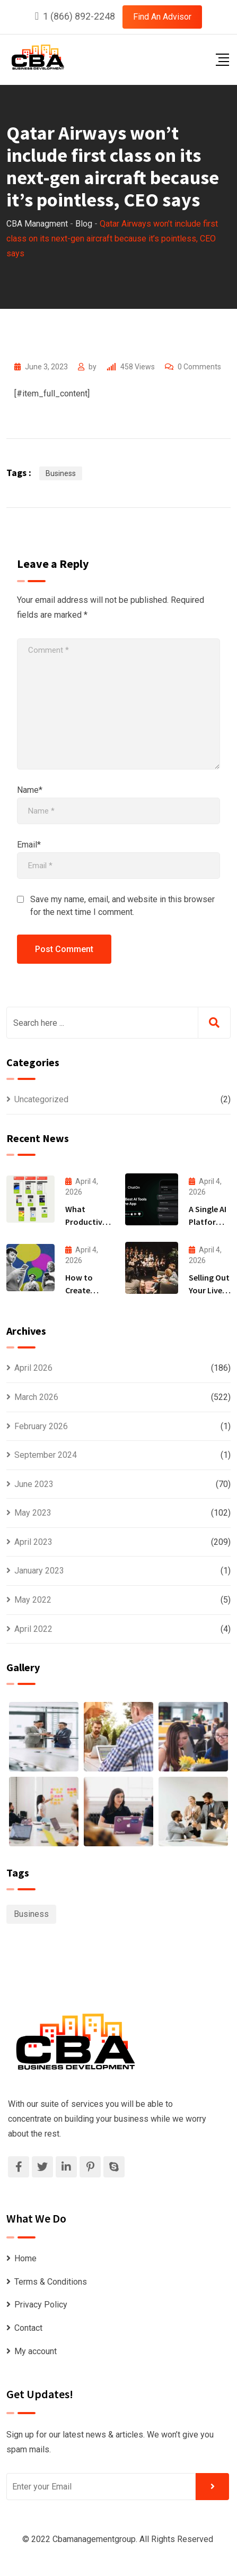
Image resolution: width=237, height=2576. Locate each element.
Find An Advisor (162, 17)
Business (61, 473)
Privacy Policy (40, 2305)
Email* (29, 845)
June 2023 (34, 1484)
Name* (29, 790)
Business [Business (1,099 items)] (31, 1914)
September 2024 (45, 1455)
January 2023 (39, 1571)
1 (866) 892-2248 (79, 16)
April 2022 (33, 1629)
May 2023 (32, 1513)
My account (35, 2351)
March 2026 (36, 1397)
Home (25, 2258)
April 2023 (33, 1542)
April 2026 (33, 1368)
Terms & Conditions (50, 2282)
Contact (28, 2328)
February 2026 (41, 1426)
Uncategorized (41, 1099)
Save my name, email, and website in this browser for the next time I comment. (122, 905)
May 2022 (32, 1600)
